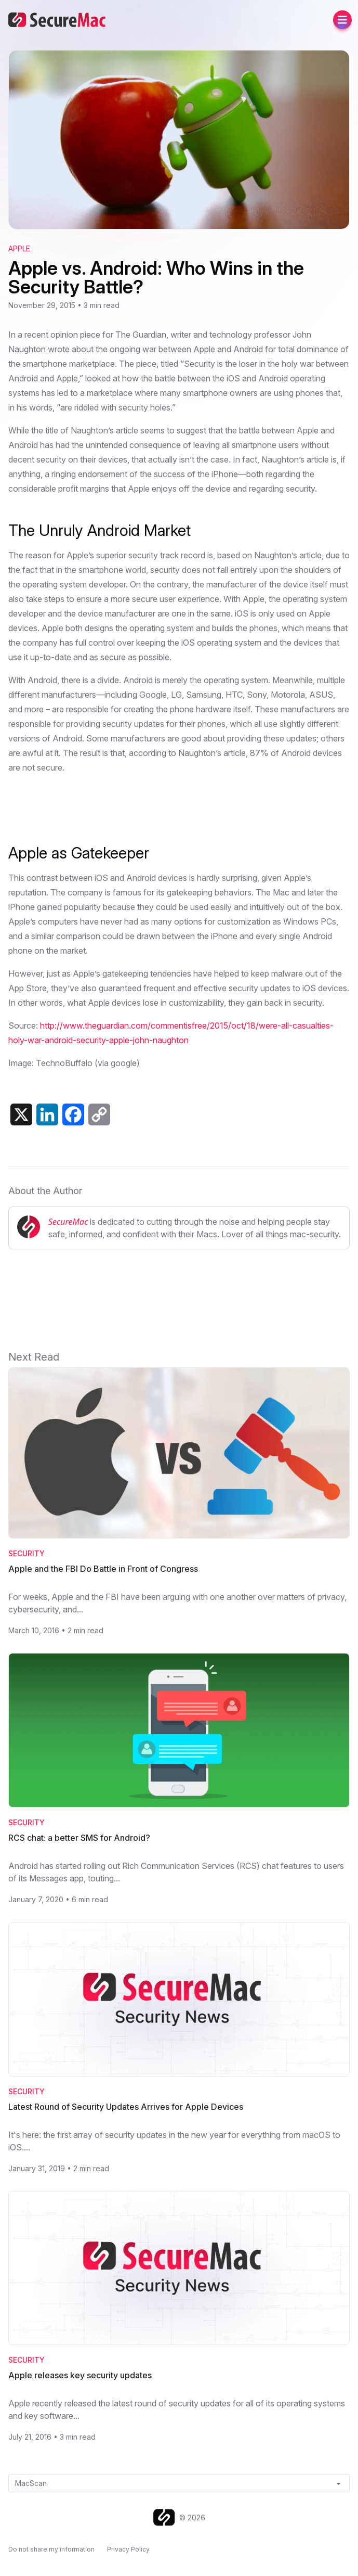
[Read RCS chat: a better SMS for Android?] (179, 1730)
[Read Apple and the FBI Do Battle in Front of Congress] (179, 1453)
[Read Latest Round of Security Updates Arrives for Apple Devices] (179, 1999)
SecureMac (68, 1221)
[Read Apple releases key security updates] (179, 2268)
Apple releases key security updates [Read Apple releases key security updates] (80, 2375)
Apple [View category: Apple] (19, 248)
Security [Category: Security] (26, 1553)
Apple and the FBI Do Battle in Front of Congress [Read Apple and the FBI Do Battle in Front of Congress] (103, 1568)
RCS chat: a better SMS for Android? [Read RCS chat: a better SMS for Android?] (79, 1837)
